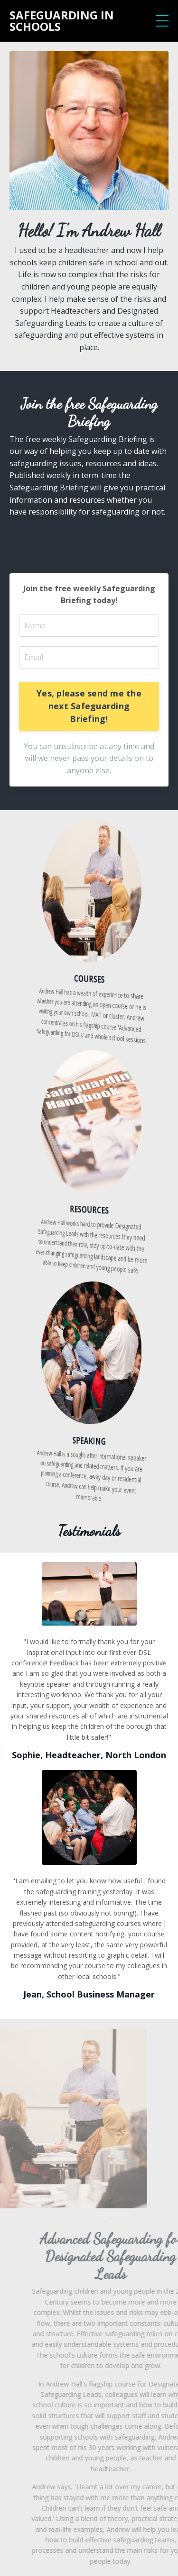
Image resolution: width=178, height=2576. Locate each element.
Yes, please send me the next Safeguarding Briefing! (89, 705)
